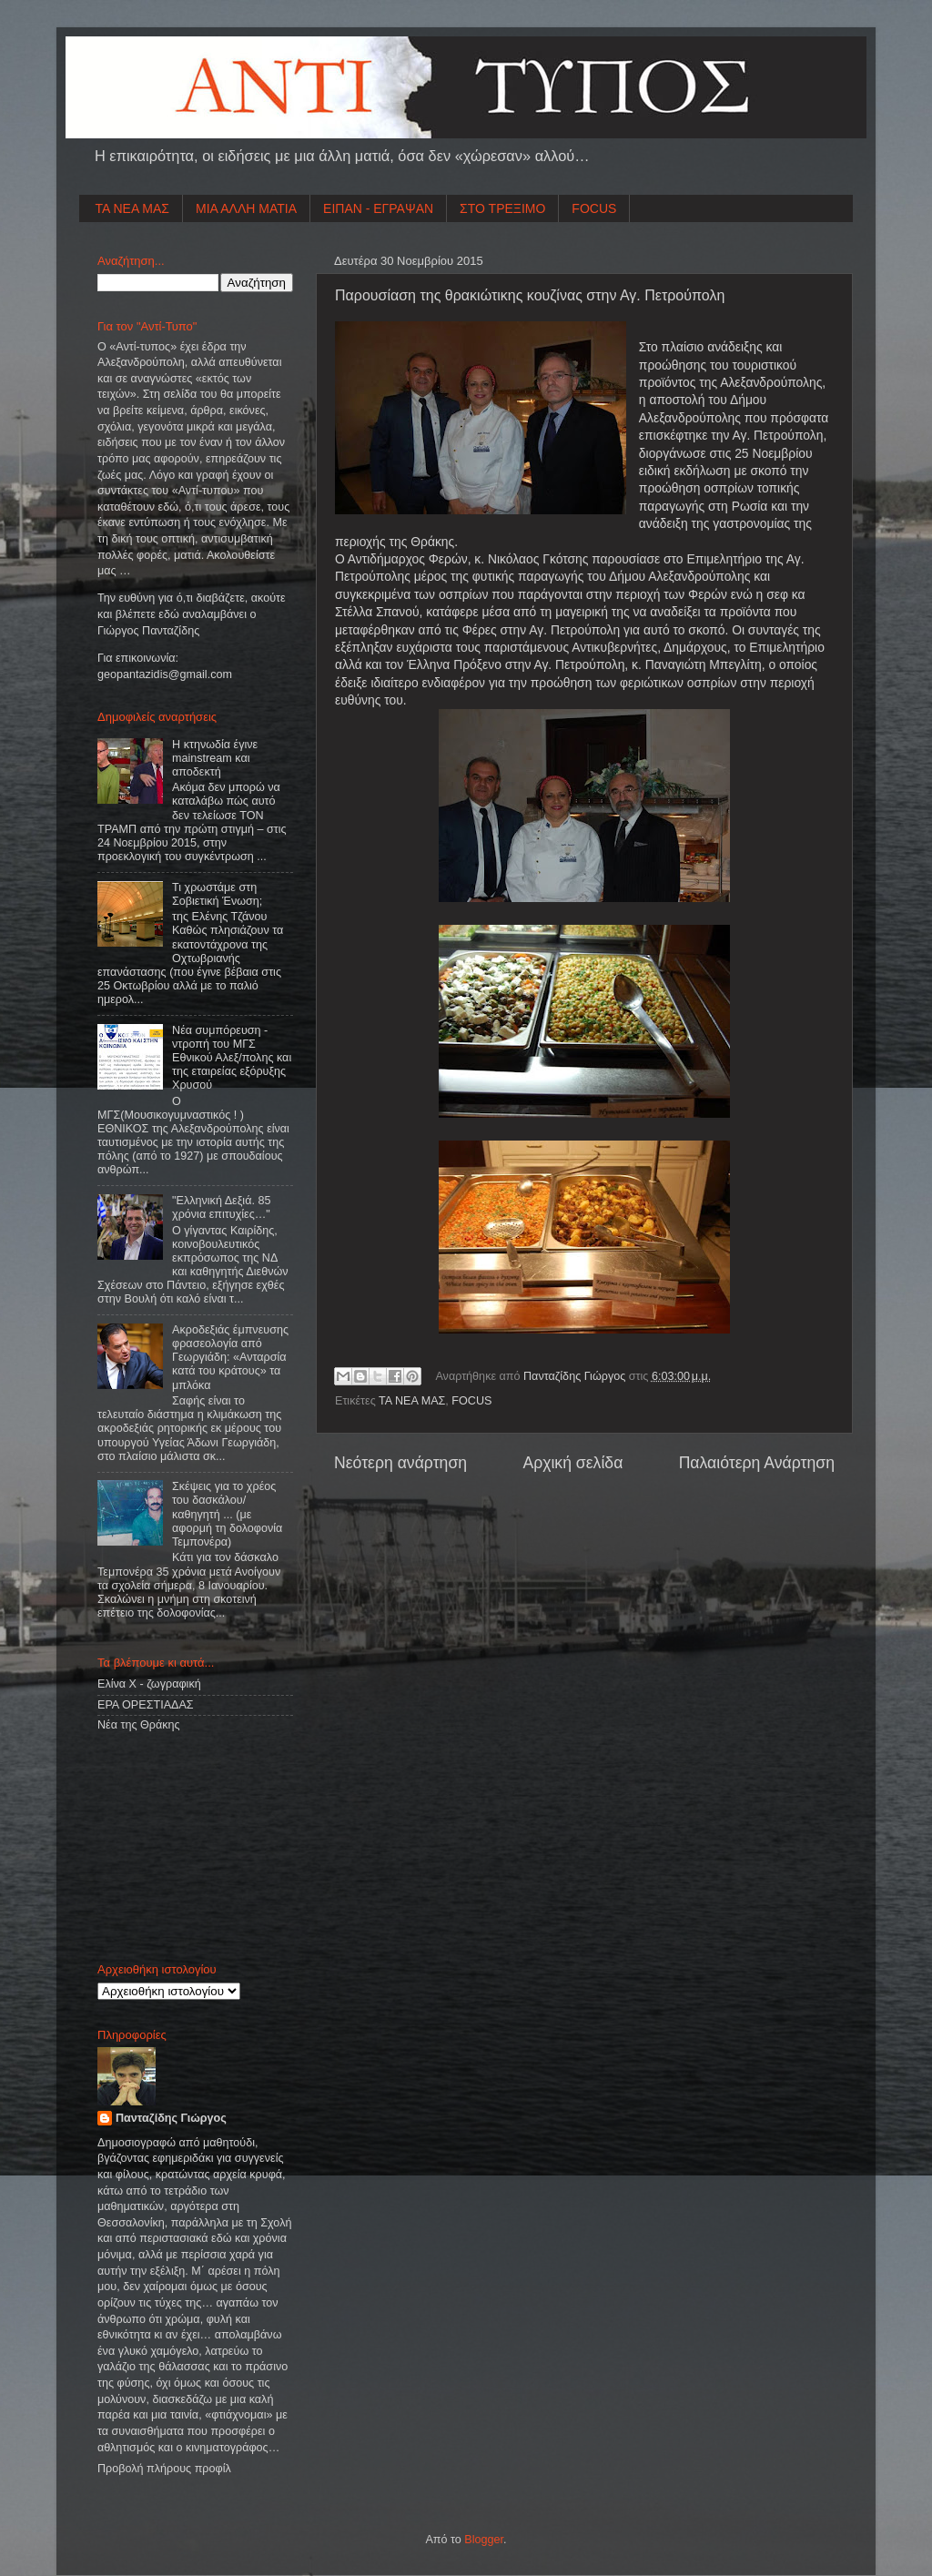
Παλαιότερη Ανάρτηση (757, 1463)
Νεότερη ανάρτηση (400, 1463)
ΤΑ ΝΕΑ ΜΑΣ (133, 208)
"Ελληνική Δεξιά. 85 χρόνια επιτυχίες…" (221, 1207)
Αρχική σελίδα (572, 1463)
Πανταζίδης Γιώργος (576, 1376)
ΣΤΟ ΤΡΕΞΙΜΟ (502, 208)
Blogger (483, 2539)
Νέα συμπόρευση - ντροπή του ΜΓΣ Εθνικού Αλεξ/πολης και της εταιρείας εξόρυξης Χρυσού (231, 1057)
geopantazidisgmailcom (164, 674)
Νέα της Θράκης (138, 1725)
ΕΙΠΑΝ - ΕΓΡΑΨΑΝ (378, 208)
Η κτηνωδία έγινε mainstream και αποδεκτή (215, 758)
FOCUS (594, 208)
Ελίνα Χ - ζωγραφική (149, 1684)
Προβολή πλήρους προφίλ (164, 2468)
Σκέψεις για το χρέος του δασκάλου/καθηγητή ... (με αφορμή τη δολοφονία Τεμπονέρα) (227, 1513)
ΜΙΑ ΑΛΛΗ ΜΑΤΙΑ (246, 208)
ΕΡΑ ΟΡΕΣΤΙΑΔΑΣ (145, 1705)
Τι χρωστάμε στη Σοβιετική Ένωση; (217, 894)
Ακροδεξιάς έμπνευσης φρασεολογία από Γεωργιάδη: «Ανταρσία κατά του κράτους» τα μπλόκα (230, 1357)
